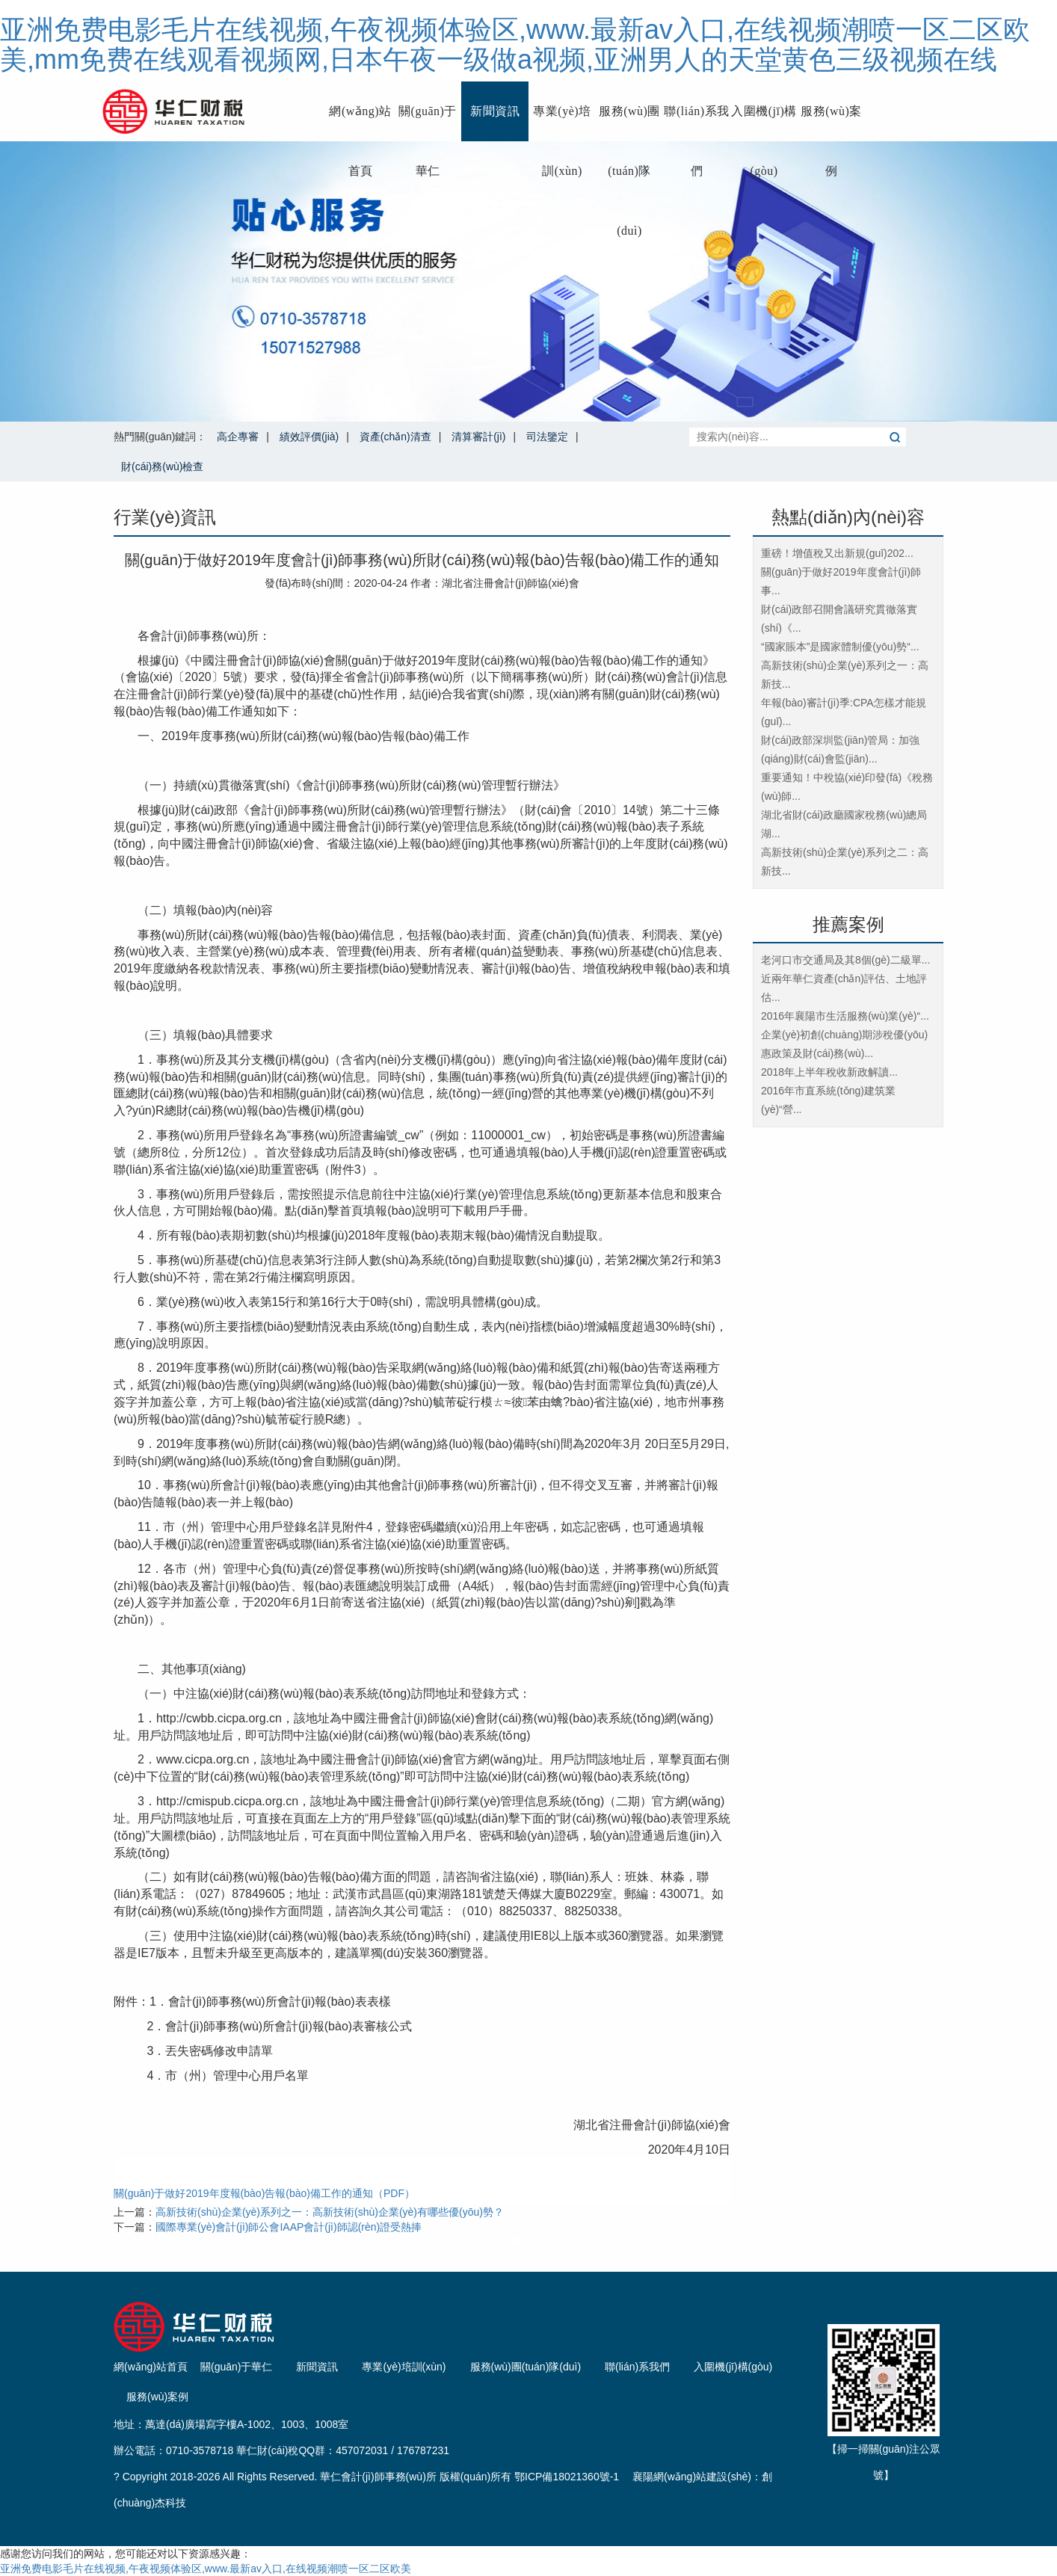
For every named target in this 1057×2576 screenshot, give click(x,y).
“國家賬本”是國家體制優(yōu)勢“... (840, 647)
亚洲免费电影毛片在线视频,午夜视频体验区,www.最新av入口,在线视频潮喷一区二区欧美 (205, 2569)
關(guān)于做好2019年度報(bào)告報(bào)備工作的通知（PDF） (264, 2193)
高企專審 (238, 437)
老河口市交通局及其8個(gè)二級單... (845, 960)
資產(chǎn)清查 (395, 437)
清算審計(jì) (478, 437)
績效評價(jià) (309, 437)
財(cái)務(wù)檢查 (162, 466)
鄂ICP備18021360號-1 (566, 2477)
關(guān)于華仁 (427, 123)
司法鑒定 (547, 437)
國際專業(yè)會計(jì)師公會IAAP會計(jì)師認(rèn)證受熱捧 (288, 2227)
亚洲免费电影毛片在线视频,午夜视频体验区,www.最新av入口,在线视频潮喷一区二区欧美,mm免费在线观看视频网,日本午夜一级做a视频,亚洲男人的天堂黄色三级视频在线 (515, 44)
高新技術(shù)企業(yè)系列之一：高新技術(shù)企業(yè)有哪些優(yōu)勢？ (329, 2212)
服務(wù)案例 (831, 123)
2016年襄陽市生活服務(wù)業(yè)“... (845, 1016)
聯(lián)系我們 (696, 123)
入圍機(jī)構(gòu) (764, 123)
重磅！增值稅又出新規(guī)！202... (837, 553)
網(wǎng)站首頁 (360, 123)
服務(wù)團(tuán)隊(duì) (629, 123)
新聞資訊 (495, 111)
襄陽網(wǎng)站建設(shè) (691, 2477)
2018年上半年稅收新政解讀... (829, 1072)
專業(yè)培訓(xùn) (562, 123)
